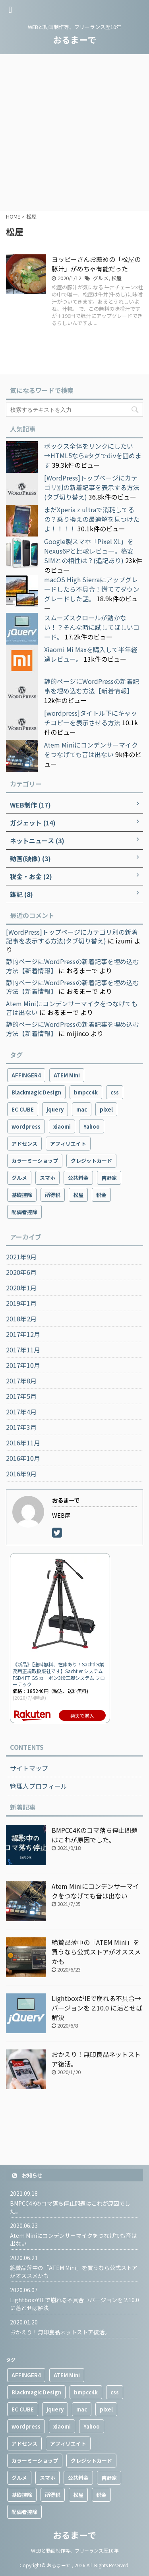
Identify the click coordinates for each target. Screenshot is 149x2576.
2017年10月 (23, 1365)
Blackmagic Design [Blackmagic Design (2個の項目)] (36, 1092)
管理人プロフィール (38, 1786)
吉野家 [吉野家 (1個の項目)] (109, 1177)
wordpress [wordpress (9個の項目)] (26, 1126)
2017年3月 (21, 1427)
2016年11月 (23, 1442)
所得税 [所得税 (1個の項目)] (52, 1195)
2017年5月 (21, 1396)
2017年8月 (21, 1380)
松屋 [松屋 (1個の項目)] (78, 1195)
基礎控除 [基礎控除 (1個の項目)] (22, 1195)
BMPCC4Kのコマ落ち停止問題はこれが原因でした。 (94, 1834)
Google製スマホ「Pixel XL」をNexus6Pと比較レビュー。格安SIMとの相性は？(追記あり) (89, 551)
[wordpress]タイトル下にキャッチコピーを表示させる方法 (90, 717)
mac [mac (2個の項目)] (81, 1109)
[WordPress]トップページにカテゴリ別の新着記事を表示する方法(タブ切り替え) (91, 487)
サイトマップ (29, 1768)
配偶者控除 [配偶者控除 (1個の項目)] (24, 1212)
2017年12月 (23, 1334)
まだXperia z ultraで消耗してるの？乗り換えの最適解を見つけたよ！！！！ (91, 519)
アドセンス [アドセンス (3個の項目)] (24, 1143)
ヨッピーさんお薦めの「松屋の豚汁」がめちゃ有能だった (96, 263)
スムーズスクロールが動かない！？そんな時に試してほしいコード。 (91, 627)
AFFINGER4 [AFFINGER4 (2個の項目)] (26, 1075)
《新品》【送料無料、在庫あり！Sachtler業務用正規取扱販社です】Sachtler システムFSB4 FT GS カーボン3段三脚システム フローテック (59, 1674)
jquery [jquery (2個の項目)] (55, 1109)
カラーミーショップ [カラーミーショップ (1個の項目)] (35, 1160)
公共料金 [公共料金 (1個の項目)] (78, 1177)
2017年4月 (21, 1411)
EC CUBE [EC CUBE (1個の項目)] (23, 1109)
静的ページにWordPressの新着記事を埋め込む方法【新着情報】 (91, 685)
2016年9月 (21, 1473)
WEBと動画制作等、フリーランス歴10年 (74, 2550)
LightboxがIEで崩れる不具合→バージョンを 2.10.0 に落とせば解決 (97, 2007)
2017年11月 (23, 1349)
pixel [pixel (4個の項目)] (106, 1109)
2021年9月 (21, 1256)
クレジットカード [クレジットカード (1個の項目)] (91, 1160)
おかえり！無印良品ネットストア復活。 (60, 2332)
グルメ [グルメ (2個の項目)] (19, 1177)
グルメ (100, 278)
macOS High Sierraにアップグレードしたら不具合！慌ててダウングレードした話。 (91, 589)
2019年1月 (21, 1303)
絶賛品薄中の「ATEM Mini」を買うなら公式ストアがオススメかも (96, 1951)
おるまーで (74, 39)
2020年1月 (21, 1287)
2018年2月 (21, 1318)
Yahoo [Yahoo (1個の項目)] (91, 1126)
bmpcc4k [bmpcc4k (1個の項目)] (86, 1092)
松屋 (116, 278)
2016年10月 (23, 1458)
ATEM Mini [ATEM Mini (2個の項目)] (67, 1075)
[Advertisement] (74, 132)
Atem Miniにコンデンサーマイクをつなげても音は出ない (91, 749)
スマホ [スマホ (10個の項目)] (47, 1177)
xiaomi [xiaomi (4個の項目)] (62, 1126)
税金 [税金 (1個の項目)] (101, 1195)
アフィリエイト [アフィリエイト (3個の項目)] (68, 1143)
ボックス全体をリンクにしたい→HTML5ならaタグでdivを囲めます (92, 455)
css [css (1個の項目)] (114, 1092)
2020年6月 (21, 1272)
